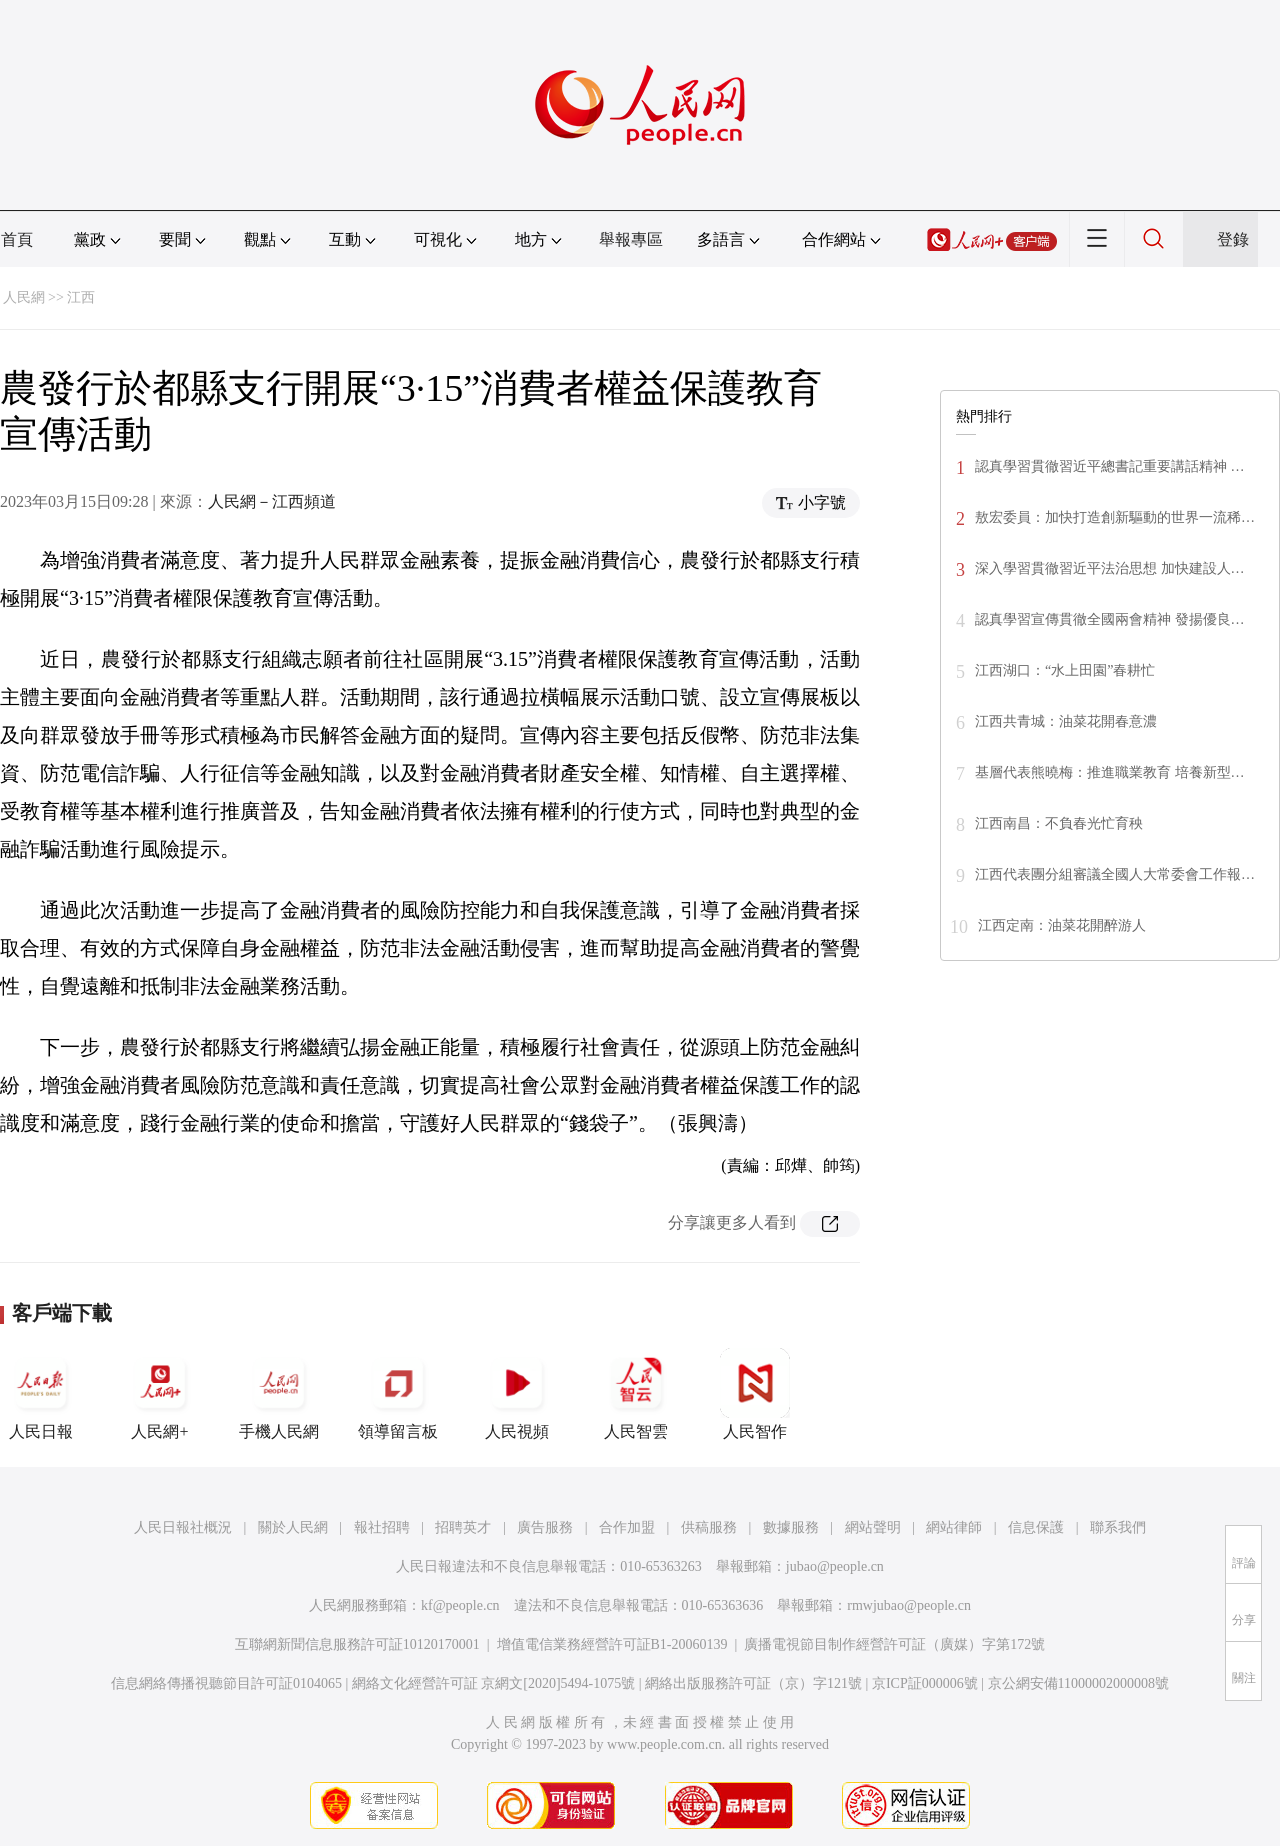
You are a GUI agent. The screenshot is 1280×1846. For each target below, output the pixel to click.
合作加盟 (627, 1527)
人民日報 (41, 1394)
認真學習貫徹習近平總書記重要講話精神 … (1110, 466)
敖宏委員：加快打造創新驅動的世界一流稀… (1115, 517)
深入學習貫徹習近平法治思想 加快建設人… (1110, 568)
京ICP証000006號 (925, 1683)
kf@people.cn (460, 1605)
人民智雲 (636, 1394)
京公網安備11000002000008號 (1078, 1683)
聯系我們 (1118, 1527)
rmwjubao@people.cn (909, 1605)
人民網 (24, 297)
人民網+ (160, 1394)
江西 (81, 297)
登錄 (1233, 239)
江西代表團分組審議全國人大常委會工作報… (1115, 874)
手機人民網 (279, 1394)
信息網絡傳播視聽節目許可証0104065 (226, 1683)
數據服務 (791, 1527)
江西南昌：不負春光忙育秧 (1059, 823)
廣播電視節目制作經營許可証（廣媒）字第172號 (894, 1644)
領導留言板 (398, 1394)
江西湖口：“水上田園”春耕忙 (1065, 670)
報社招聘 (382, 1527)
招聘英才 (463, 1527)
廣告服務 (545, 1527)
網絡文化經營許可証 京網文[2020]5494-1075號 (494, 1683)
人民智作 (755, 1394)
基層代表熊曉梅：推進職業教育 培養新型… (1110, 772)
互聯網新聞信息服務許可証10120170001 (357, 1644)
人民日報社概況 (183, 1527)
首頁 (17, 239)
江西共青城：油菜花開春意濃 (1066, 721)
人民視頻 (517, 1394)
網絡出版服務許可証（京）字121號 (753, 1683)
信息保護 (1036, 1527)
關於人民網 (293, 1527)
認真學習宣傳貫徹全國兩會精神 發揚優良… (1110, 619)
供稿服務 (709, 1527)
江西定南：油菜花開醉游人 (1062, 925)
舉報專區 (631, 239)
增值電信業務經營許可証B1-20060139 (612, 1644)
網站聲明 (873, 1527)
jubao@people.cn (835, 1566)
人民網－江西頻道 (272, 501)
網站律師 (954, 1527)
